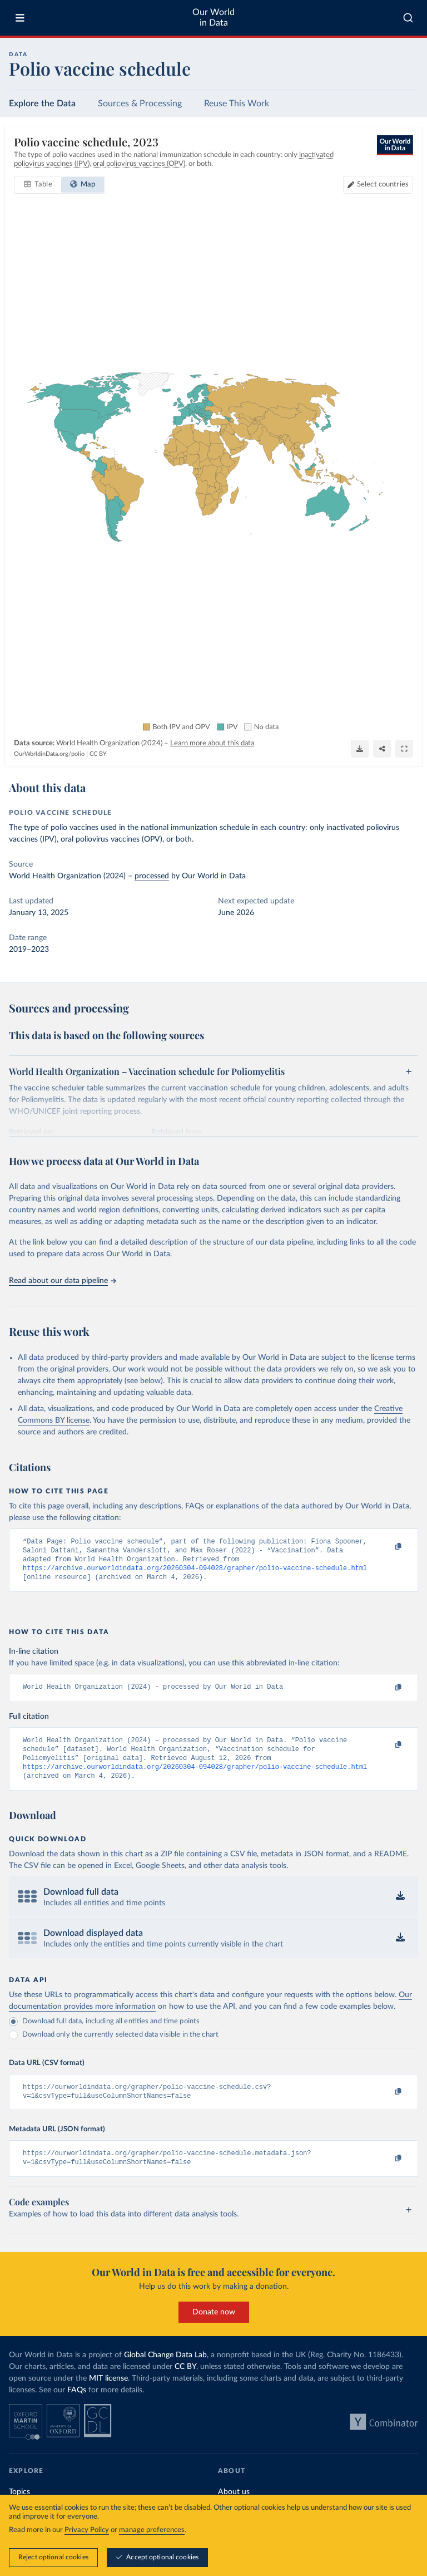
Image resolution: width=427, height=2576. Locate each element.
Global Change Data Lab (165, 2371)
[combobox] (408, 18)
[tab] (38, 185)
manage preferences (152, 2530)
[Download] (360, 749)
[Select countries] (378, 185)
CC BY (98, 754)
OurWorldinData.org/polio (49, 754)
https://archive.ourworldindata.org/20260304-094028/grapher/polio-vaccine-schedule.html (195, 1573)
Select (383, 184)
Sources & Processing (140, 103)
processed (152, 876)
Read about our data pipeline (62, 1281)
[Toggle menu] (20, 18)
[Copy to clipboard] (386, 1547)
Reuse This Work (236, 103)
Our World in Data (213, 17)
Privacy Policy (86, 2530)
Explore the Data (42, 103)
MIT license (108, 2394)
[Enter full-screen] (404, 749)
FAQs (76, 2406)
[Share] (382, 749)
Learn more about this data (212, 743)
